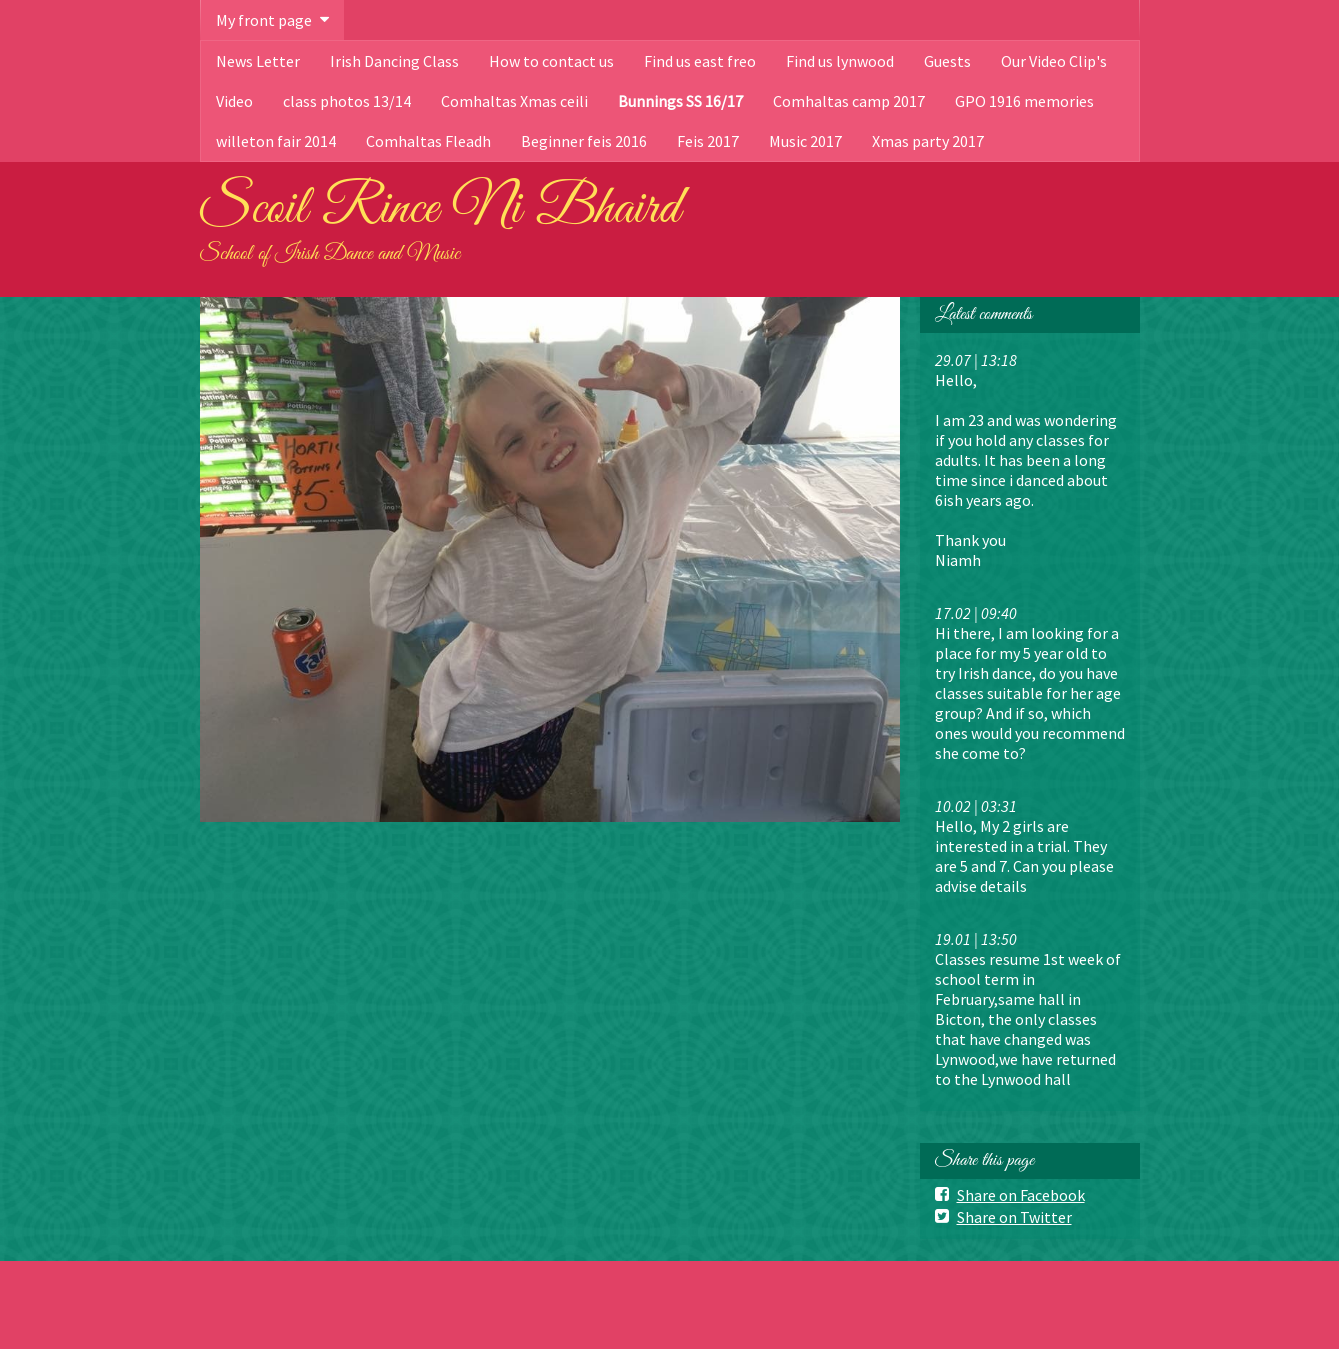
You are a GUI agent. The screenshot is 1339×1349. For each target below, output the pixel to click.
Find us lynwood (840, 61)
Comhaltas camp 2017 (849, 101)
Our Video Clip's (1054, 61)
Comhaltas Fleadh (428, 141)
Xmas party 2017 (928, 141)
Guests (947, 61)
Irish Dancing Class (394, 61)
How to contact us (551, 61)
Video (234, 101)
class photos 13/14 (347, 101)
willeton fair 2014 (276, 141)
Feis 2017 (708, 141)
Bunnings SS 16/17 (680, 101)
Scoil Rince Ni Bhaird (440, 209)
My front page (264, 20)
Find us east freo (700, 61)
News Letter (258, 61)
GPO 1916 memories (1024, 101)
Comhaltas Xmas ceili (514, 101)
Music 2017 (805, 141)
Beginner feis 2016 (584, 141)
